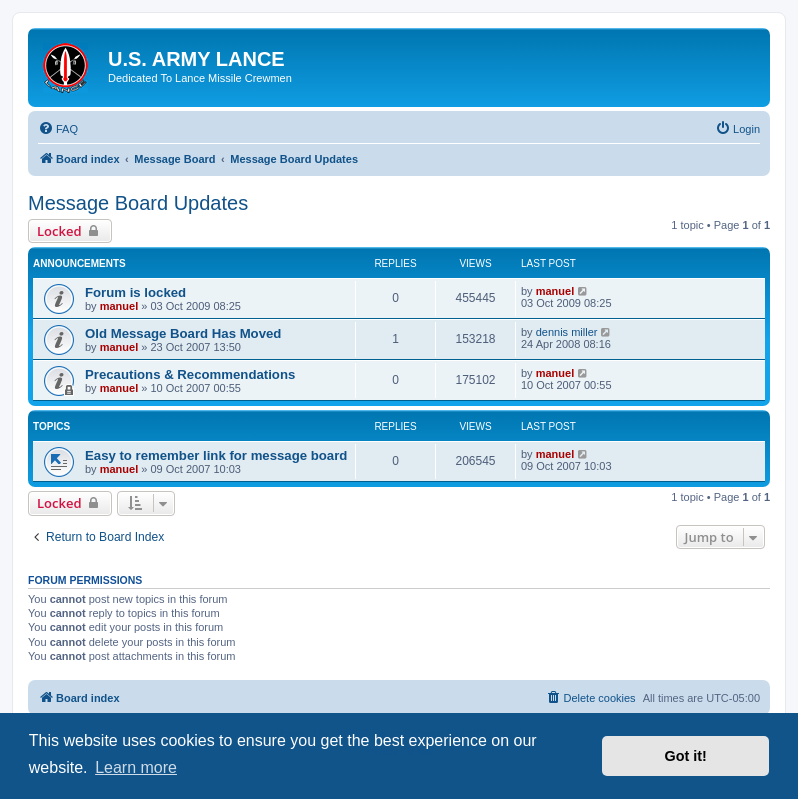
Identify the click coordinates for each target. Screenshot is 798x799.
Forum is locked (135, 292)
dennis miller (567, 332)
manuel (119, 306)
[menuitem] (58, 129)
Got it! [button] (686, 756)
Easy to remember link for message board (216, 455)
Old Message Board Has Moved (183, 333)
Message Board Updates (138, 203)
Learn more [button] (136, 767)
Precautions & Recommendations (190, 374)
